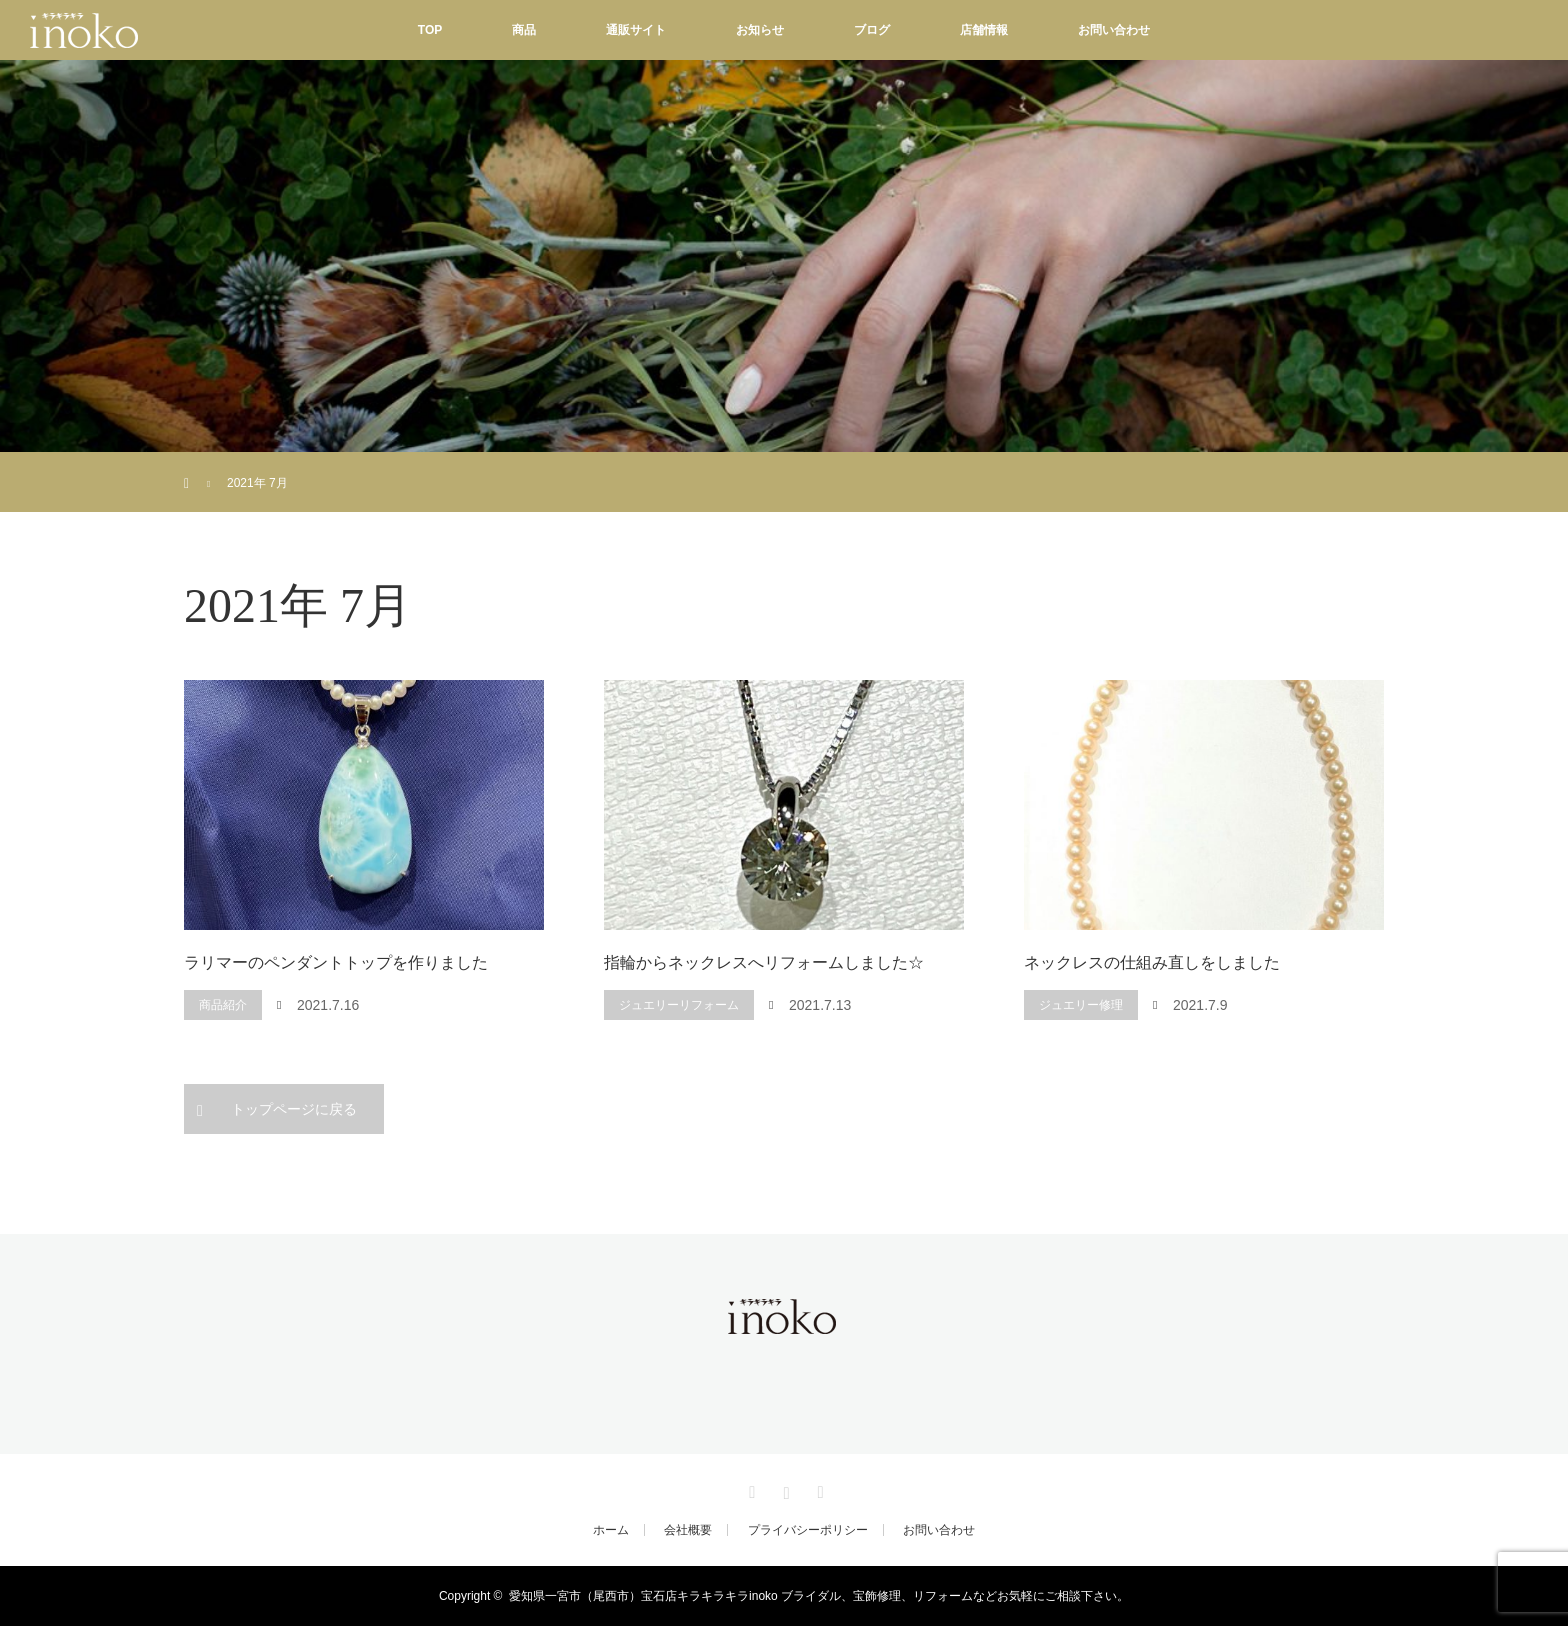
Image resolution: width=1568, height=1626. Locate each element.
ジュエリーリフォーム (679, 1005)
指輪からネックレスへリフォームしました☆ (764, 962)
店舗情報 (984, 30)
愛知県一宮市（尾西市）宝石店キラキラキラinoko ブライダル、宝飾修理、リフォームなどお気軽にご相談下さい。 (819, 1596)
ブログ (872, 30)
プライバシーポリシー (808, 1530)
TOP (430, 30)
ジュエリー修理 (1081, 1005)
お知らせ (760, 30)
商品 (524, 30)
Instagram (784, 1489)
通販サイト (636, 30)
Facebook (750, 1489)
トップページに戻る (294, 1109)
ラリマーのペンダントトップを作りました (336, 962)
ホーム (611, 1530)
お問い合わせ (1114, 30)
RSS (818, 1489)
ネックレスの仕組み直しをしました (1152, 962)
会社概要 (688, 1530)
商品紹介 (223, 1005)
